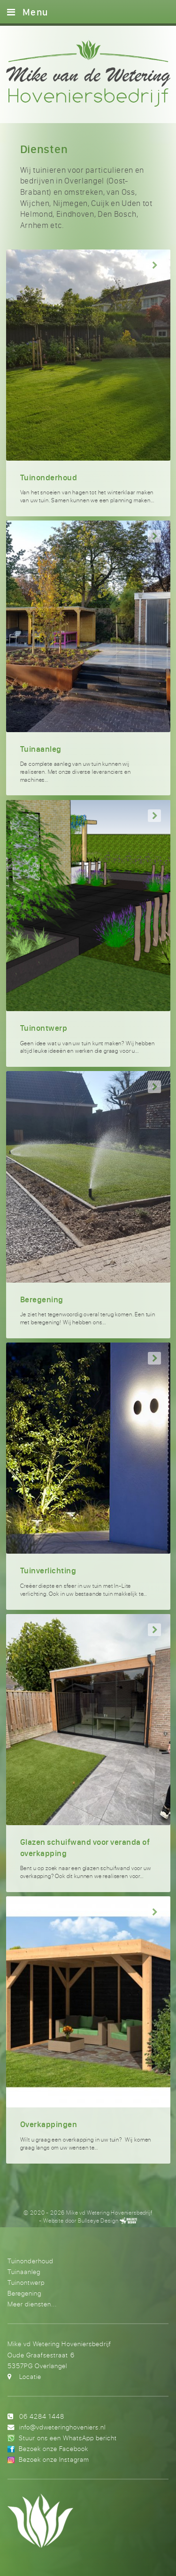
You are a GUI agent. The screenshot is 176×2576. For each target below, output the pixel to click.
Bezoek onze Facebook (53, 2448)
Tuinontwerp (26, 2282)
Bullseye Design (98, 2220)
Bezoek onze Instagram (54, 2459)
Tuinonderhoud (31, 2260)
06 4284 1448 (41, 2416)
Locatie (30, 2376)
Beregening (24, 2293)
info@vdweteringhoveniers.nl (62, 2426)
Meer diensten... (32, 2303)
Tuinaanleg (24, 2271)
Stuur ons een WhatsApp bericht (68, 2437)
